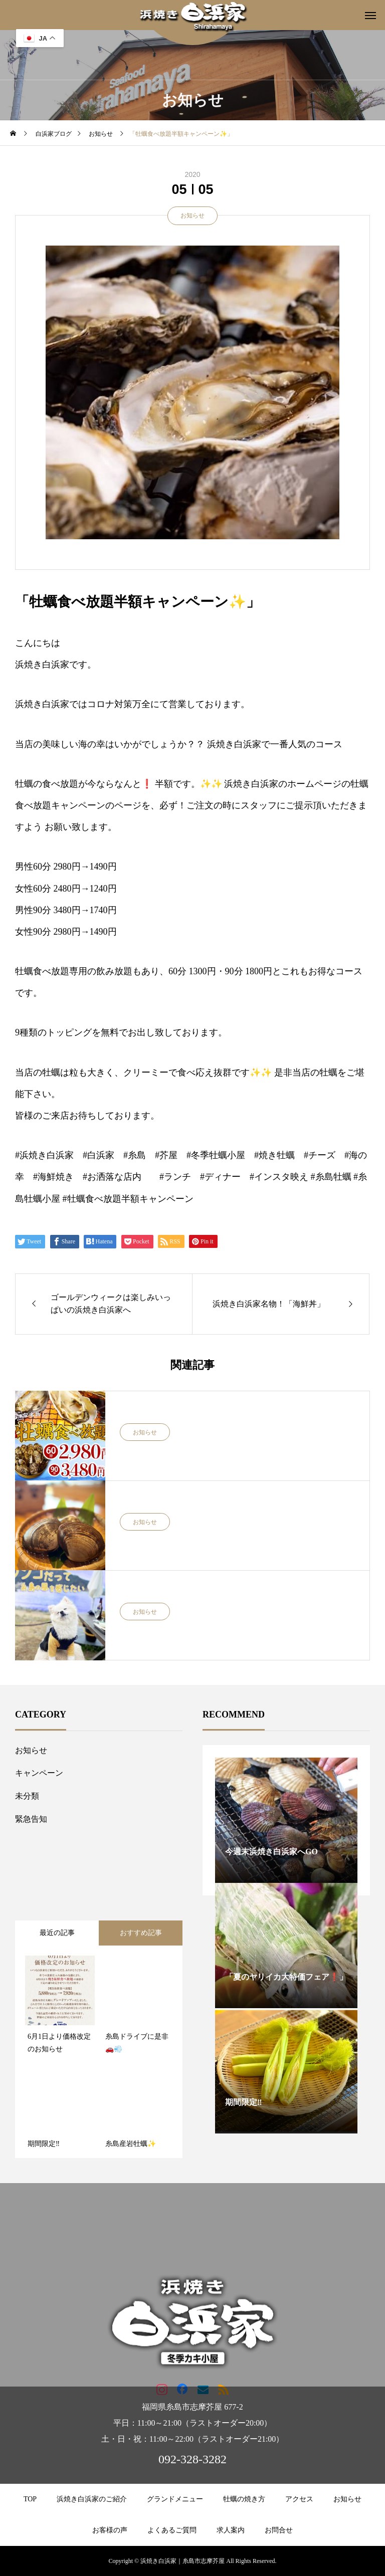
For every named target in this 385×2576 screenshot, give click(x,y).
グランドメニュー (175, 2499)
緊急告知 (31, 1819)
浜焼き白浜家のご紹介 (92, 2499)
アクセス (299, 2499)
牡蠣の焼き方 (244, 2499)
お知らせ (192, 215)
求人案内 (231, 2530)
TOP (30, 2499)
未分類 (27, 1796)
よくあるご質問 (172, 2530)
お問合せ (279, 2530)
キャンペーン (39, 1773)
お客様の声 (109, 2530)
